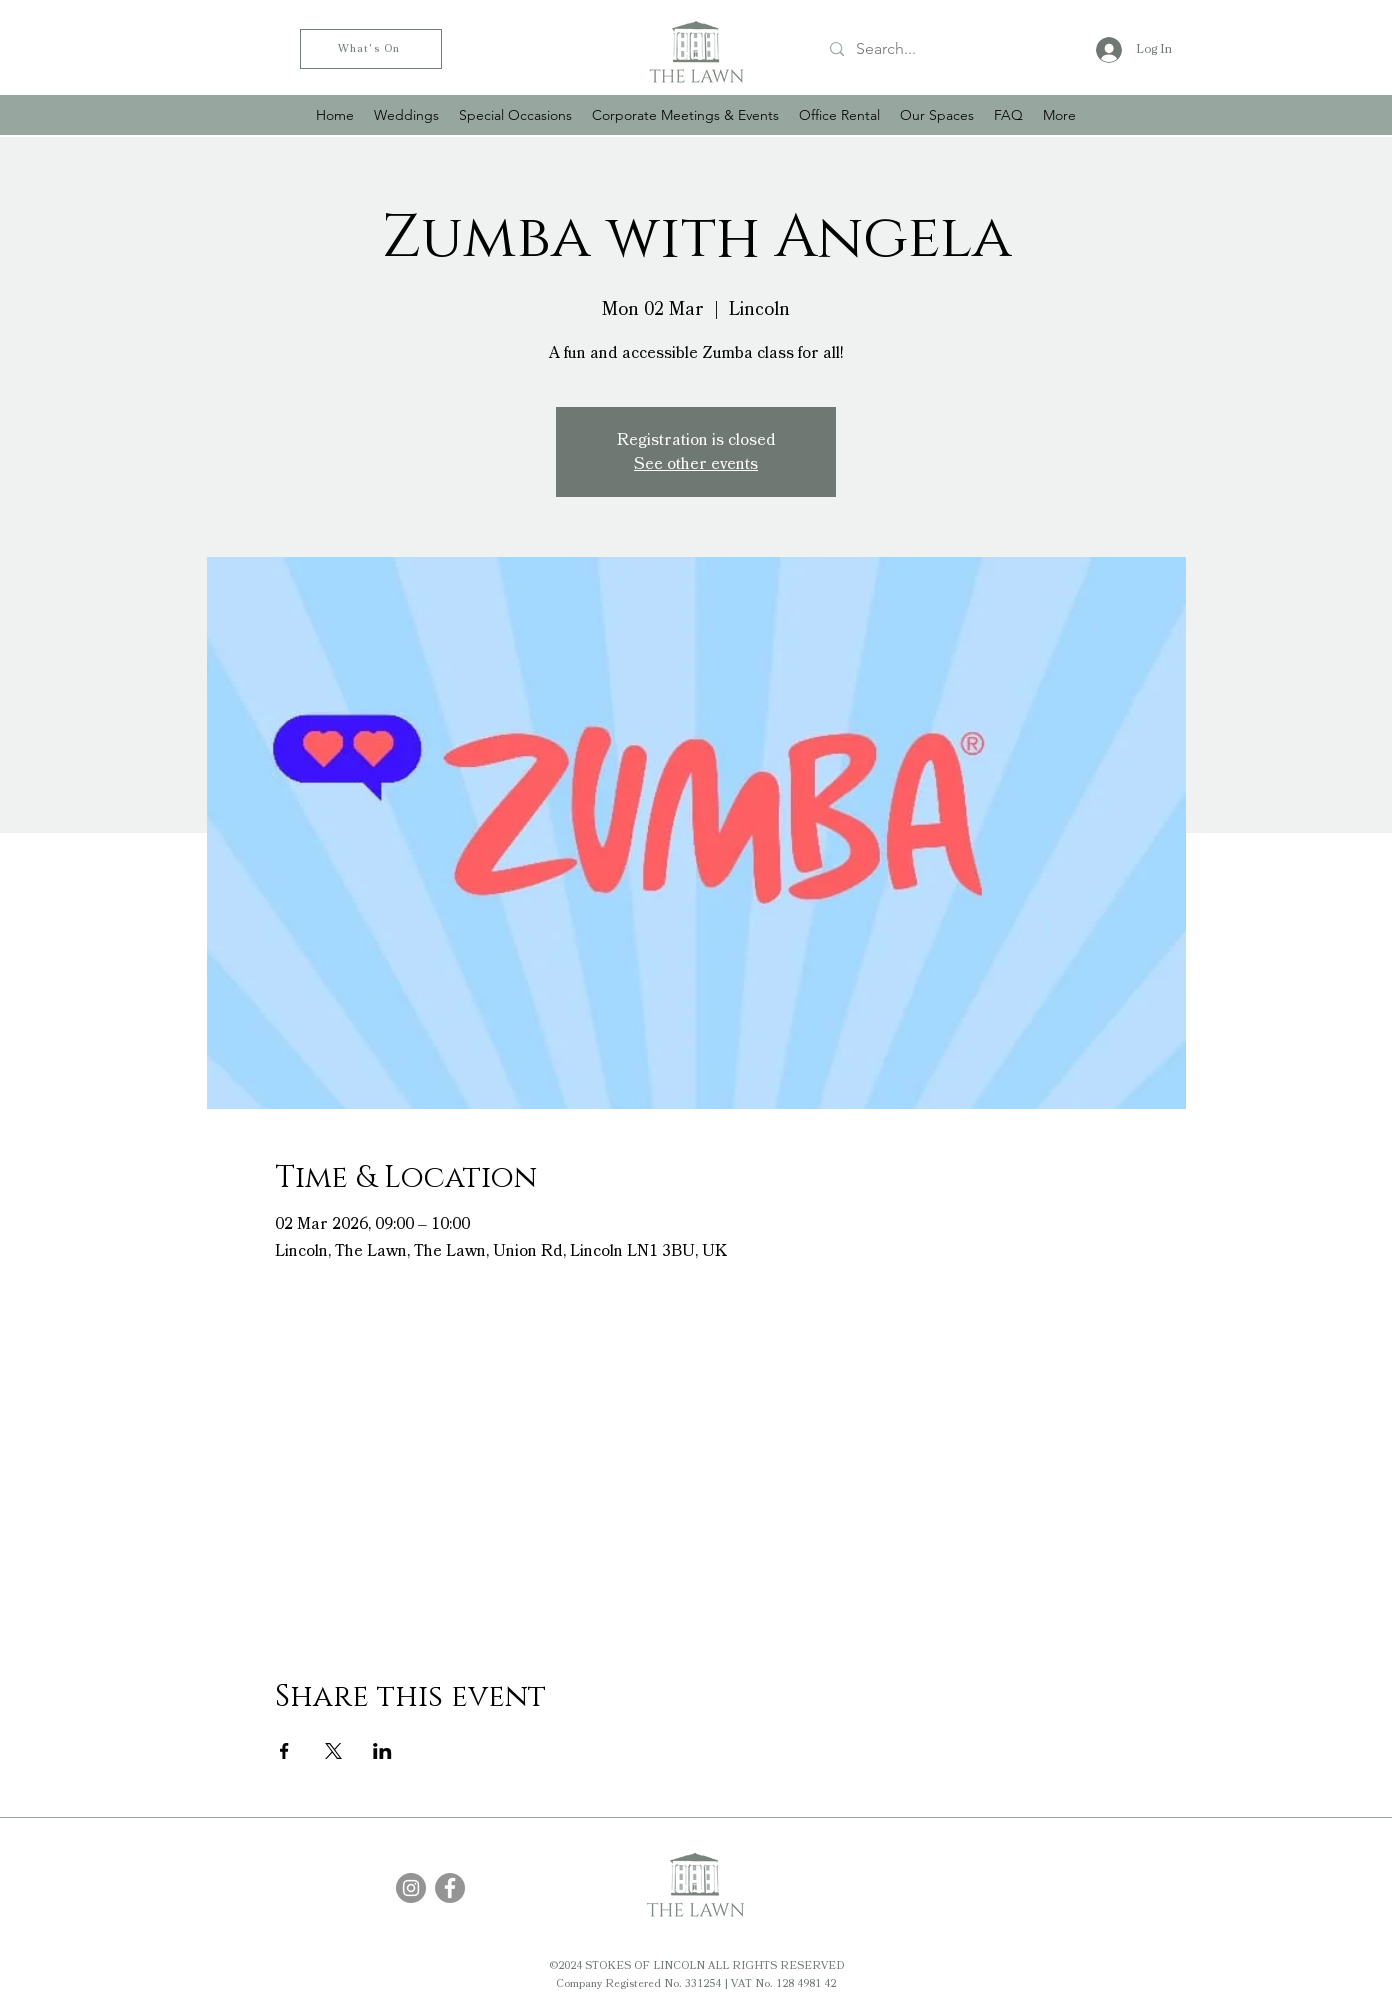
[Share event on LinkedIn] (382, 1751)
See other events (696, 464)
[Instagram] (411, 1888)
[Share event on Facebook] (284, 1751)
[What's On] (371, 49)
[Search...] (940, 49)
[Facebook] (450, 1888)
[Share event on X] (333, 1751)
